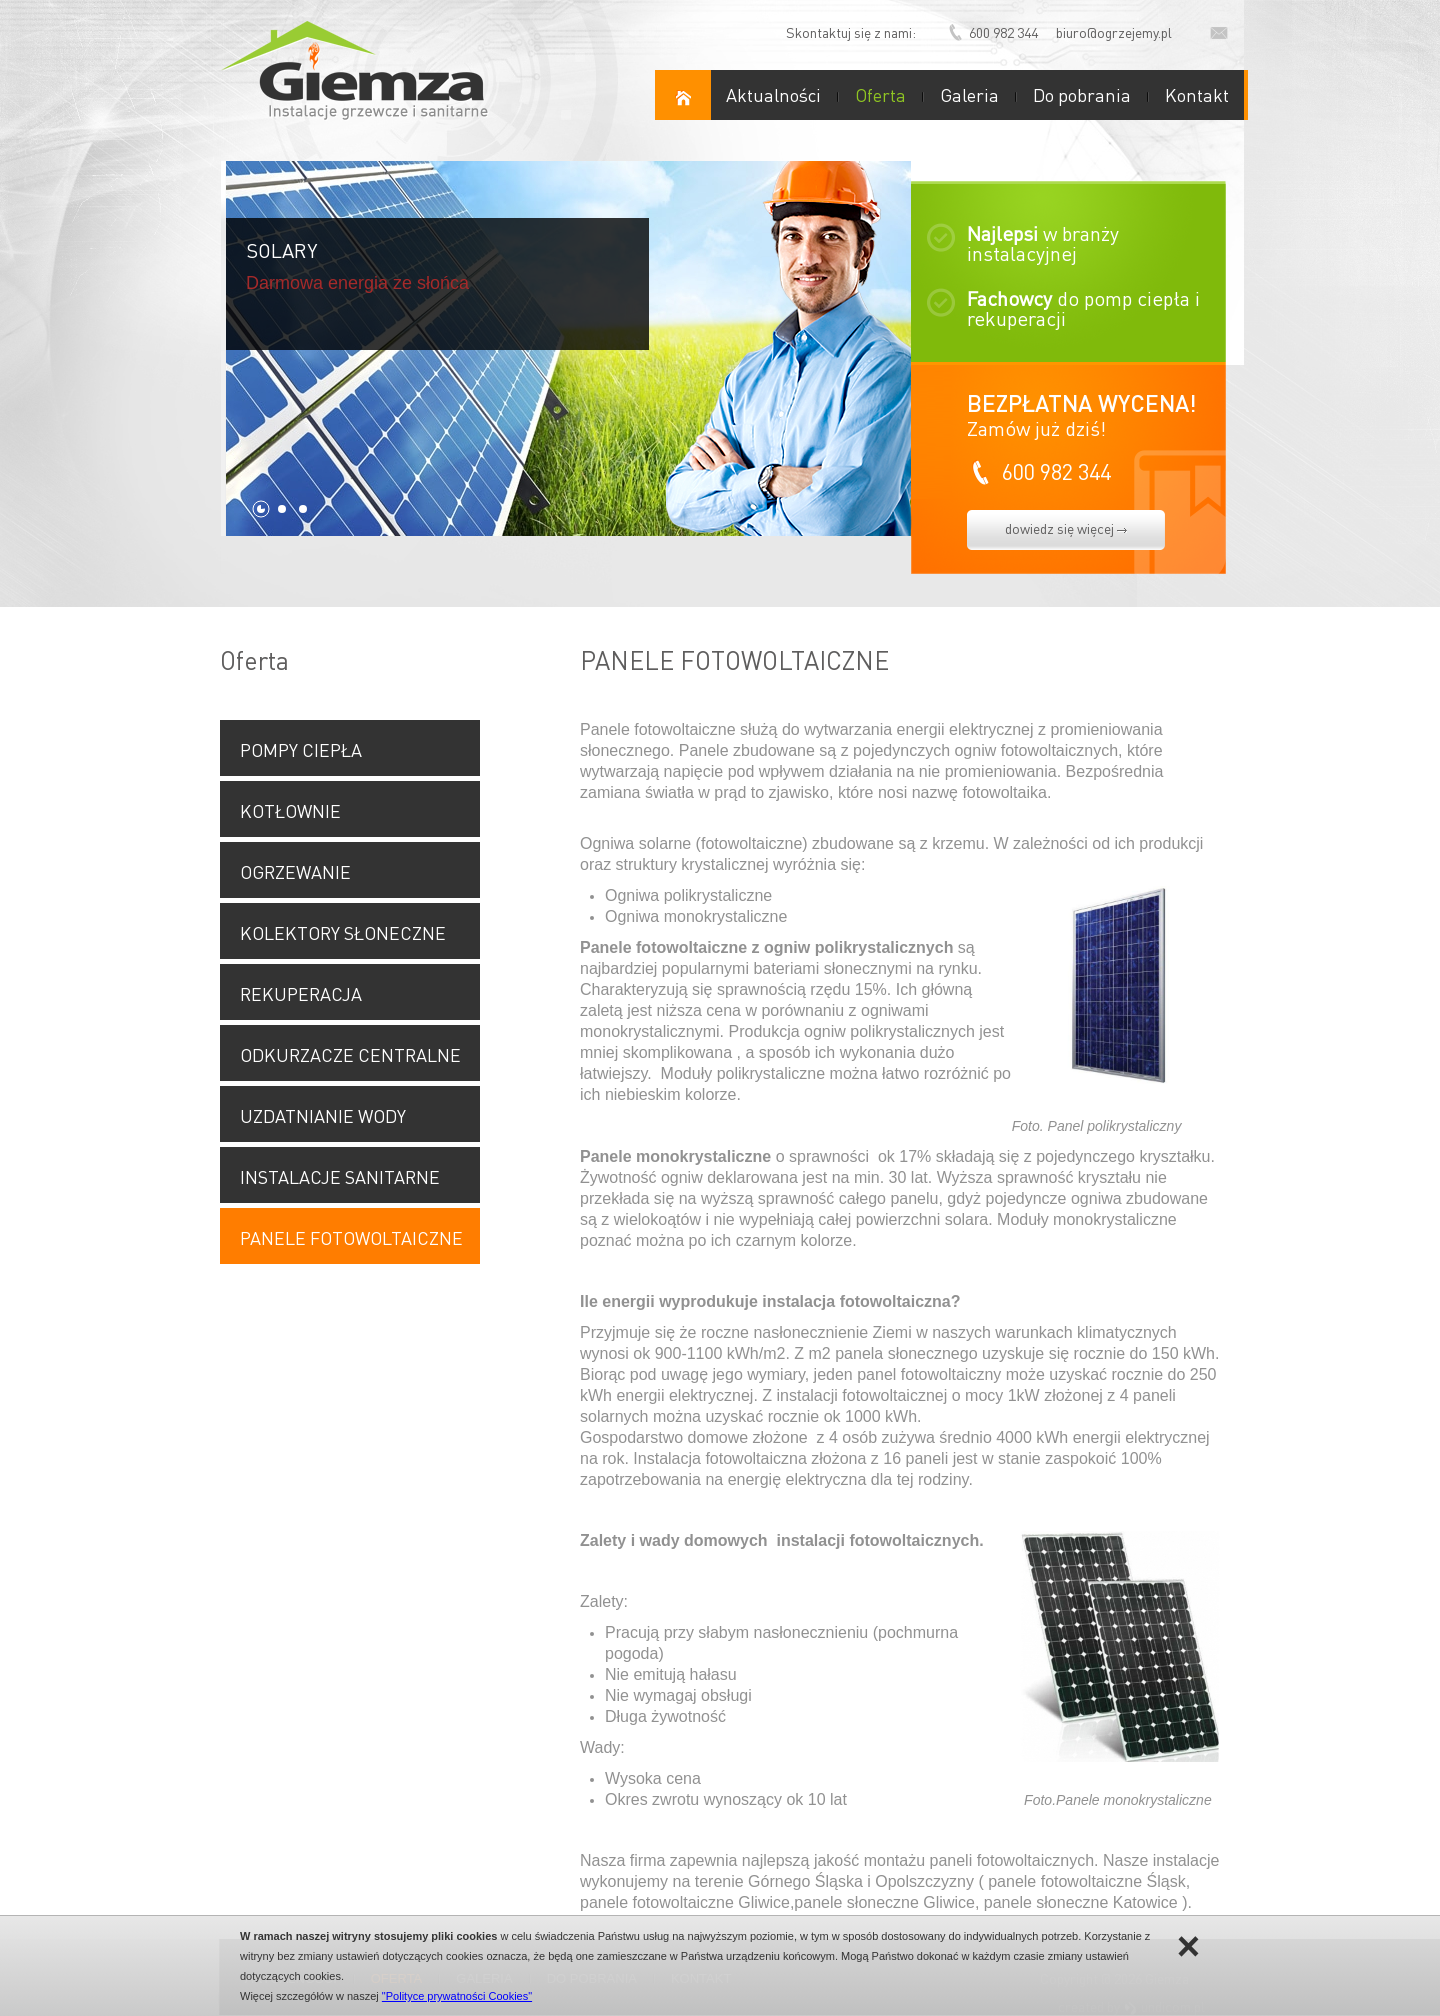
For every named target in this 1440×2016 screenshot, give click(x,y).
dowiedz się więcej (1066, 528)
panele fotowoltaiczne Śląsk (1086, 1881)
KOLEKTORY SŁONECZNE (343, 932)
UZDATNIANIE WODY (323, 1115)
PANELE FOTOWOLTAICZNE (351, 1237)
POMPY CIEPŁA (301, 749)
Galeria (969, 95)
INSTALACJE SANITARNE (340, 1176)
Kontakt (1197, 95)
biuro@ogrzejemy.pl (1114, 32)
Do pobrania (1082, 95)
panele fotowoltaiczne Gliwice (685, 1902)
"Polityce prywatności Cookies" (457, 1996)
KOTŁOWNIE (290, 810)
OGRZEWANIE (295, 871)
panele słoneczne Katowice (1081, 1902)
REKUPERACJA (301, 993)
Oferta (880, 95)
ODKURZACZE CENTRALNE (350, 1054)
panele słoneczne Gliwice (884, 1902)
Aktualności (773, 95)
